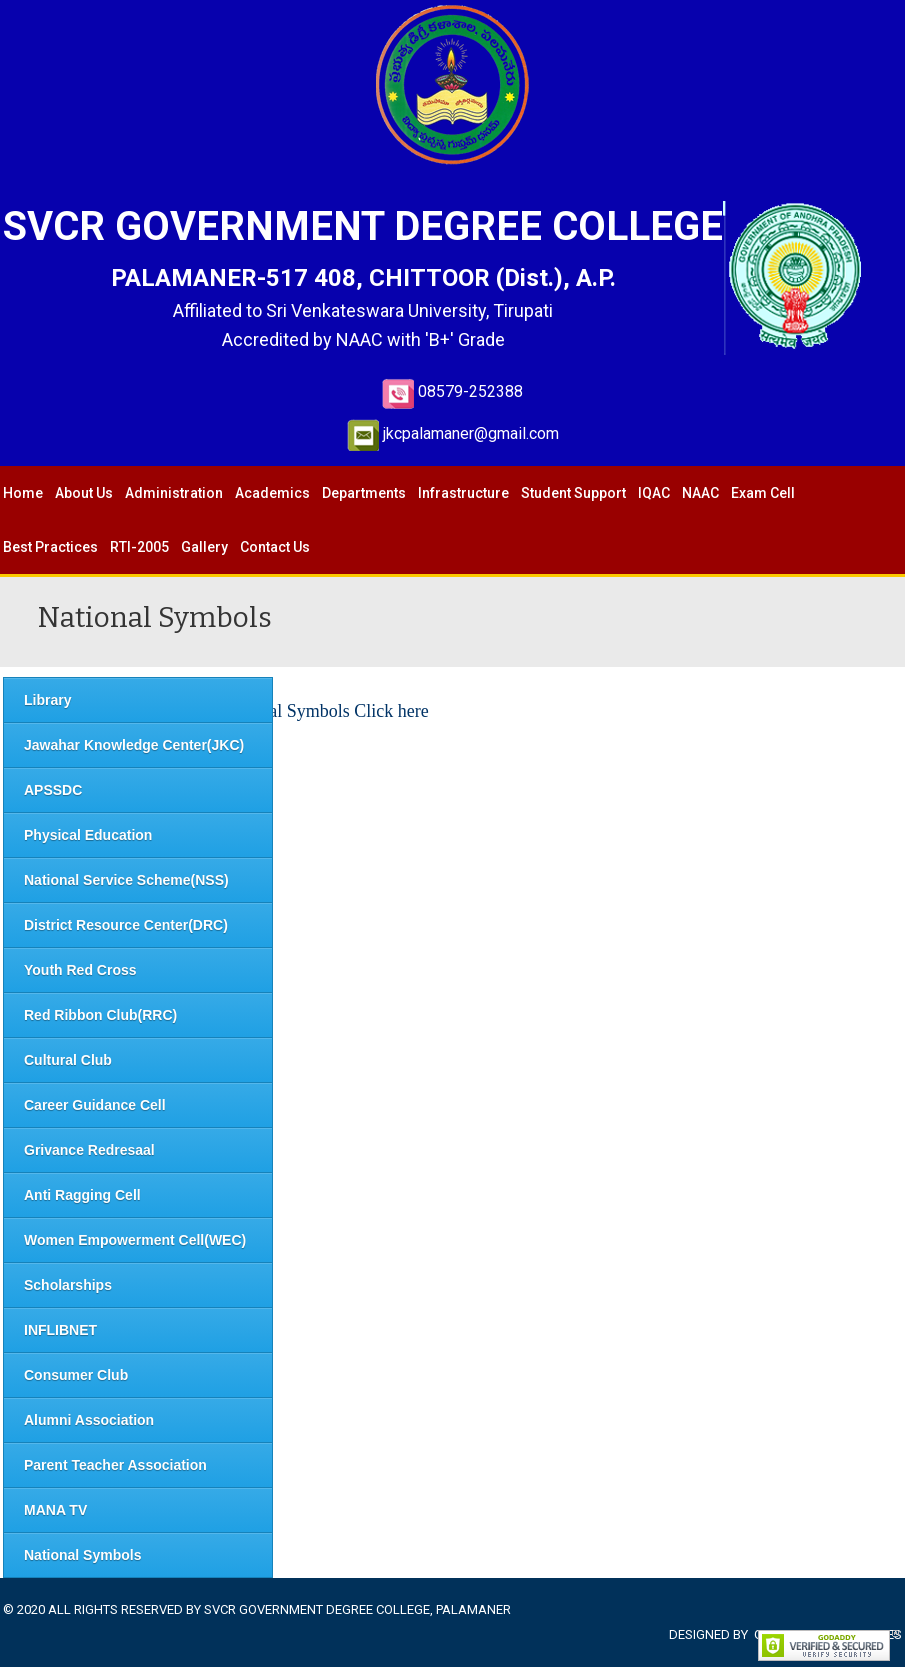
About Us (84, 493)
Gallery (204, 547)
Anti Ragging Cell (82, 1195)
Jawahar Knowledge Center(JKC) (134, 745)
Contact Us (275, 547)
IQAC (654, 493)
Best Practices (50, 547)
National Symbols (82, 1555)
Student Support (573, 493)
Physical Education (88, 835)
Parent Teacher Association (115, 1465)
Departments (364, 493)
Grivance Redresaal (89, 1150)
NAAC (700, 493)
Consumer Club (76, 1375)
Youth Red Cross (80, 970)
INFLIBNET (60, 1330)
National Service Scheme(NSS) (126, 880)
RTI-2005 (139, 547)
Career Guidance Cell (95, 1105)
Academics (272, 493)
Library (47, 700)
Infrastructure (463, 493)
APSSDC (53, 790)
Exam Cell (763, 493)
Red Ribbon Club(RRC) (100, 1015)
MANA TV (55, 1510)
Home (23, 493)
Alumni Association (89, 1420)
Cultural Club (68, 1060)
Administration (174, 493)
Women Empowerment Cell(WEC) (135, 1240)
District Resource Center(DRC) (126, 925)
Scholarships (68, 1285)
